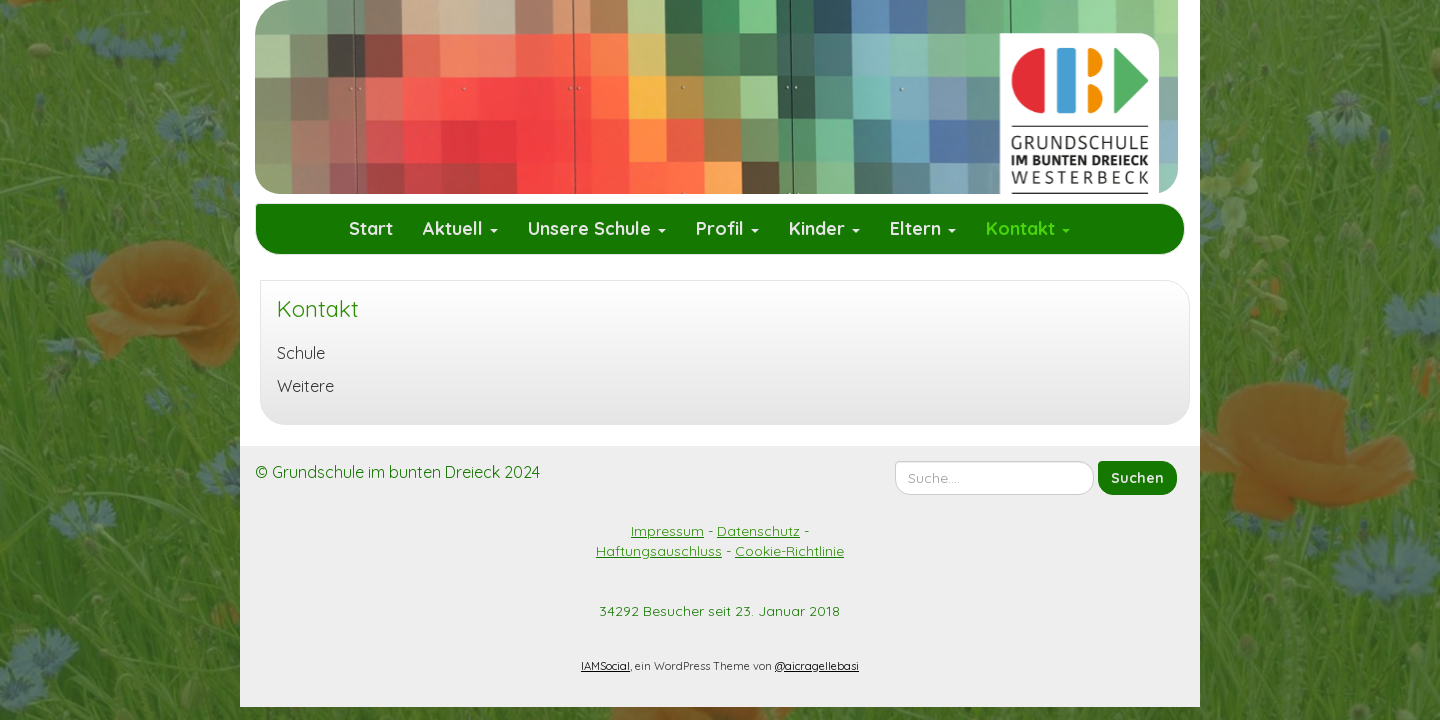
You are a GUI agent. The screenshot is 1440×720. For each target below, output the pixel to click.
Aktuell (460, 228)
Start (371, 228)
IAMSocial (605, 666)
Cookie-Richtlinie (789, 551)
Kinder (824, 228)
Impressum (667, 531)
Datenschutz (758, 531)
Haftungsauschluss (659, 551)
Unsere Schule (597, 228)
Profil (727, 228)
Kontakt (1028, 228)
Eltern (923, 228)
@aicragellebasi (817, 666)
